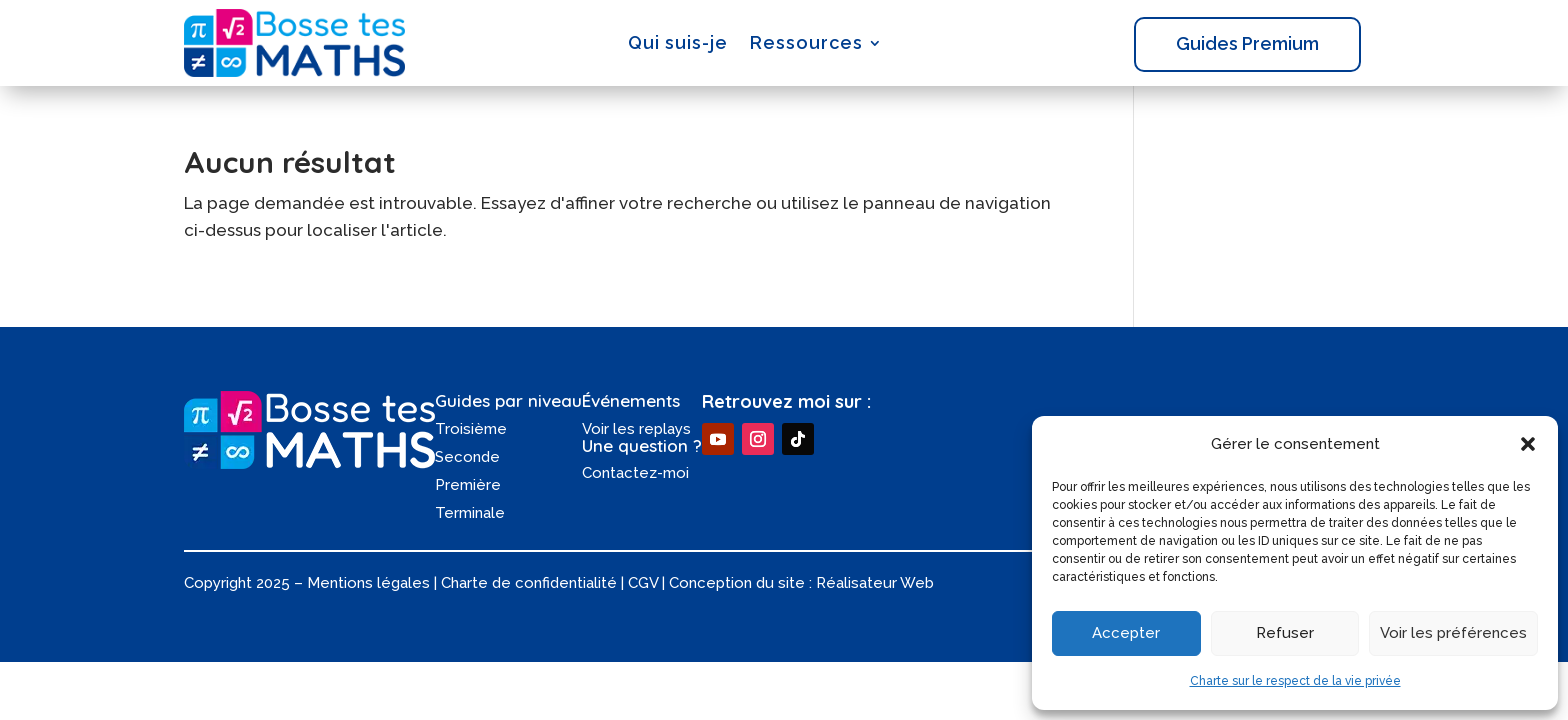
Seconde (467, 457)
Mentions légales (368, 583)
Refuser (1285, 633)
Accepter (1126, 633)
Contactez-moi (635, 473)
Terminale (470, 513)
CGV (643, 583)
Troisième (471, 429)
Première (468, 485)
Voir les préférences (1453, 633)
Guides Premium (1247, 43)
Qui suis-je (678, 42)
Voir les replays (636, 429)
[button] (1528, 444)
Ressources (806, 42)
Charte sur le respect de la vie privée (1295, 681)
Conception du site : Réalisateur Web (801, 583)
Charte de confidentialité (529, 583)
